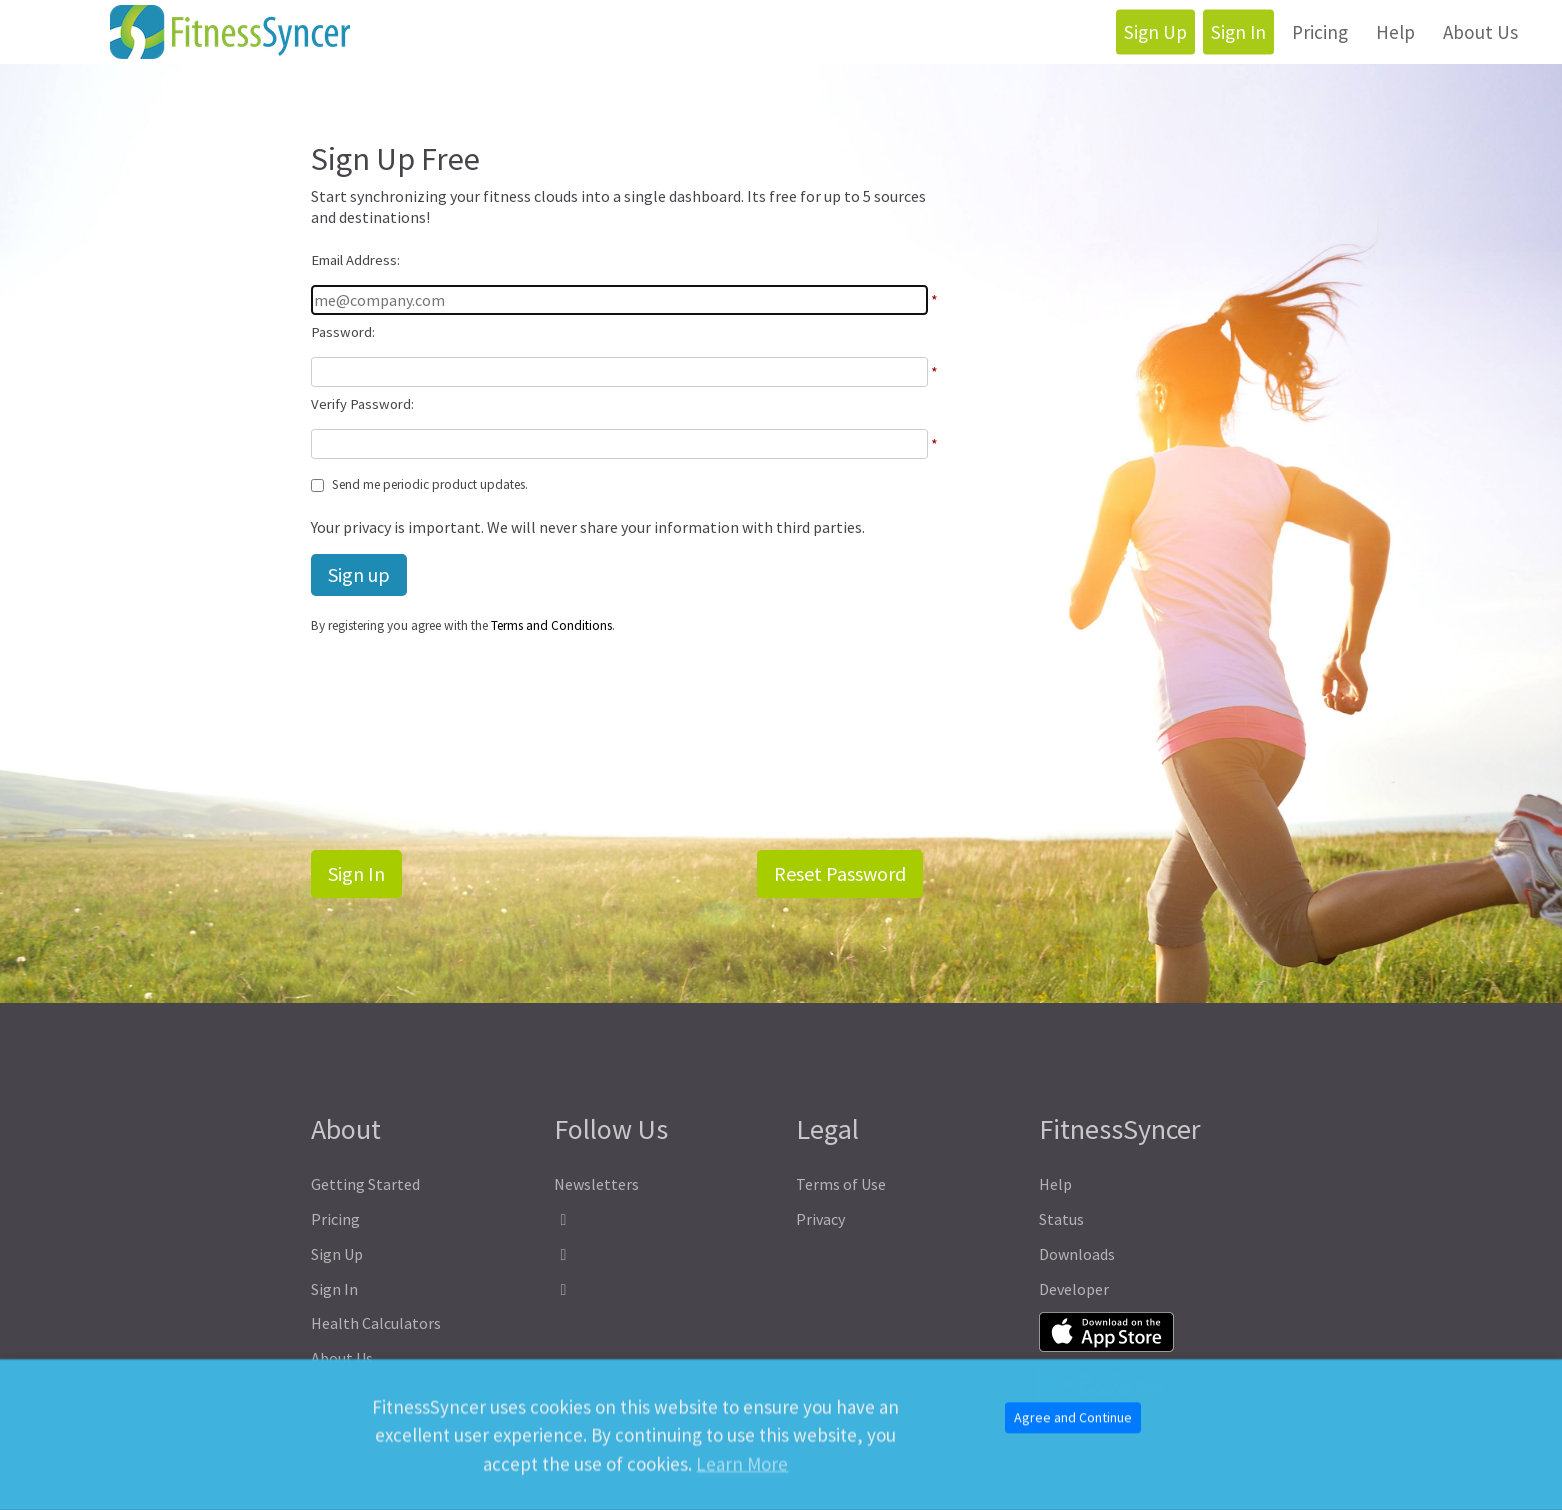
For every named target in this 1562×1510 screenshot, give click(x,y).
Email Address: (355, 260)
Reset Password (840, 873)
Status (1061, 1219)
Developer (1074, 1289)
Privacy (820, 1219)
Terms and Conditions (551, 625)
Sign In (1238, 32)
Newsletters (596, 1184)
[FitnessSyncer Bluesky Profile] (660, 1289)
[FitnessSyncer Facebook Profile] (660, 1219)
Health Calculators (376, 1323)
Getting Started (365, 1184)
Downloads (1077, 1254)
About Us (1480, 32)
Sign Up (1155, 32)
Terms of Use (841, 1184)
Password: (343, 332)
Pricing (1320, 32)
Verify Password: (362, 404)
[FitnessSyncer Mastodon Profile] (660, 1254)
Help (1395, 32)
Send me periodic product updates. (430, 484)
